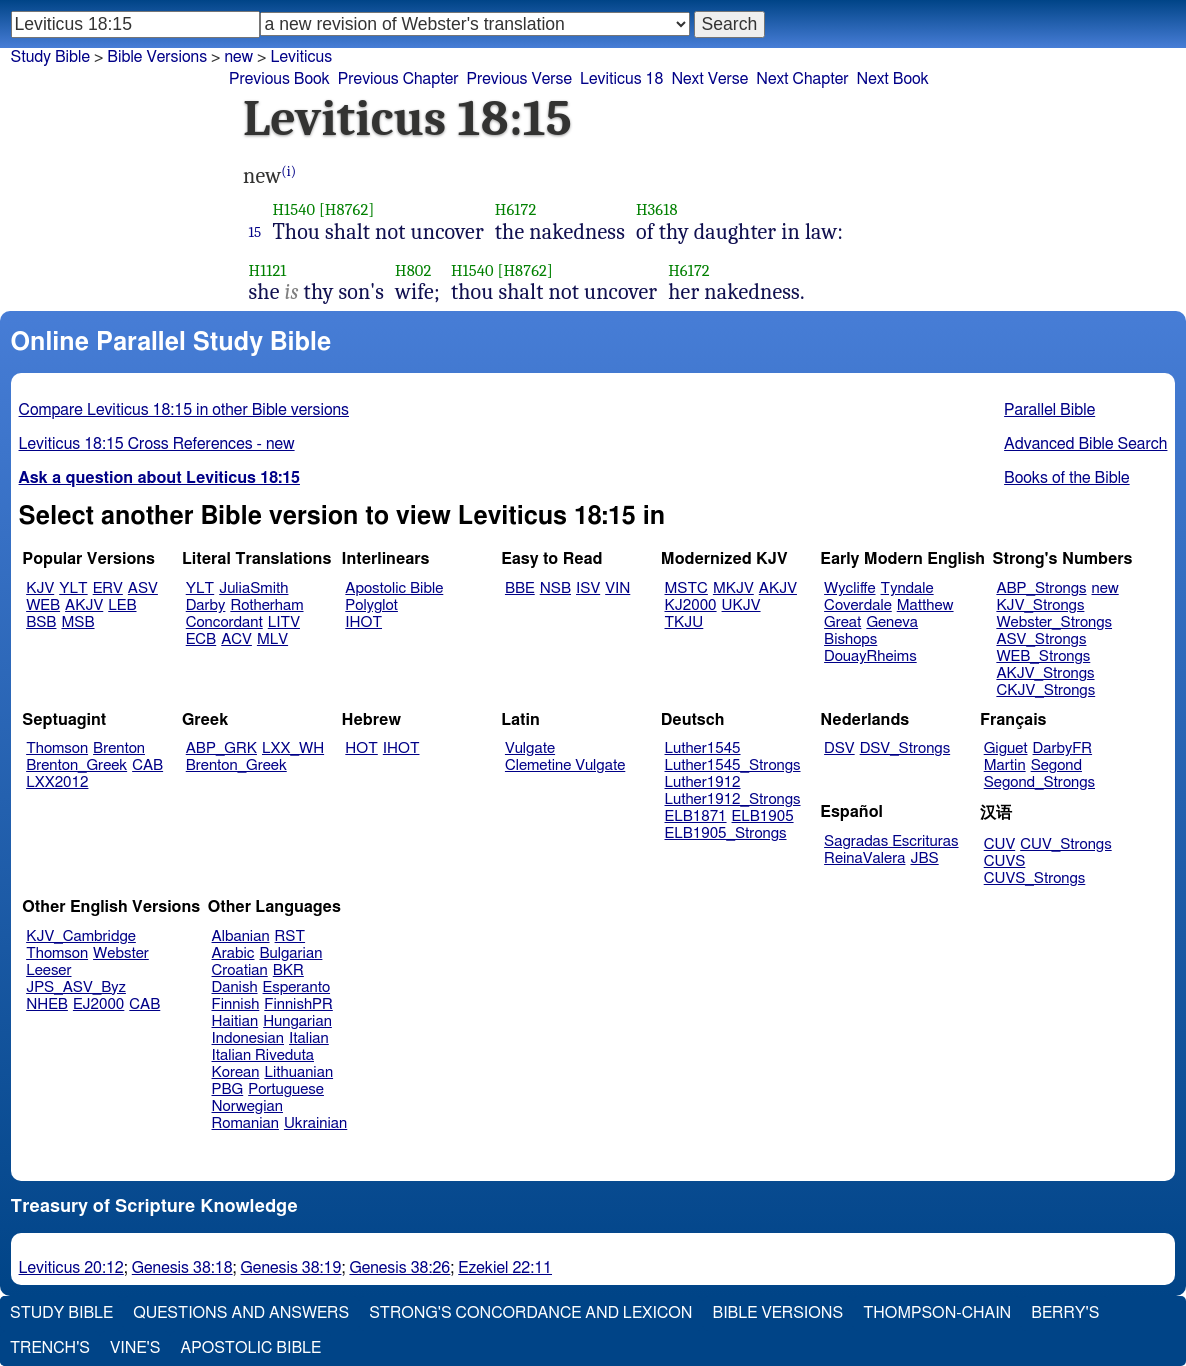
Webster (121, 953)
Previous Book (279, 79)
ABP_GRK (221, 748)
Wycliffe (849, 588)
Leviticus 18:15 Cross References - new (157, 444)
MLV (272, 639)
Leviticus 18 (621, 79)
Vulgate (530, 748)
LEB (122, 605)
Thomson (57, 748)
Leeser (48, 970)
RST (290, 936)
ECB (201, 639)
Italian (309, 1038)
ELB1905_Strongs (726, 833)
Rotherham (266, 605)
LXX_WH (293, 748)
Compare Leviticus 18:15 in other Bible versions (184, 410)
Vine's (135, 1348)
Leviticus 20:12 (71, 1268)
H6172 (516, 209)
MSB (77, 622)
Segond (1056, 765)
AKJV (84, 605)
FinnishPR (298, 1004)
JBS (924, 858)
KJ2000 (691, 605)
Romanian (245, 1123)
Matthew (925, 605)
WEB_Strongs (1043, 656)
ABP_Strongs (1041, 588)
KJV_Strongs (1040, 605)
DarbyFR (1063, 748)
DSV (839, 748)
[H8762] (346, 209)
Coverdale (858, 605)
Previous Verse (519, 79)
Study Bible (50, 57)
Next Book (892, 79)
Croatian (240, 970)
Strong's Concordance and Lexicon (530, 1313)
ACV (236, 639)
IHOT (363, 622)
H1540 (293, 209)
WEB (43, 605)
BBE (520, 588)
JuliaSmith (253, 588)
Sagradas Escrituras (891, 841)
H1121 (268, 270)
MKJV (733, 588)
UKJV (741, 605)
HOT (361, 748)
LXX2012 (57, 782)
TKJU (684, 622)
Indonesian (248, 1038)
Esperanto (297, 987)
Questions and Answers (241, 1313)
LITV (284, 622)
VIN (617, 588)
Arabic (233, 953)
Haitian (235, 1021)
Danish (235, 987)
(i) (288, 171)
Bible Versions (157, 57)
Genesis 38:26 (399, 1268)
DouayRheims (870, 656)
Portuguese (286, 1089)
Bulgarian (290, 953)
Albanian (241, 936)
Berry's (1065, 1313)
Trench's (50, 1348)
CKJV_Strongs (1045, 690)
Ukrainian (315, 1123)
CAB (147, 765)
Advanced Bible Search (1085, 444)
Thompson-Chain (937, 1313)
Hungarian (297, 1021)
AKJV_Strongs (1045, 673)
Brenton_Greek (76, 765)
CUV (1000, 844)
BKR (288, 970)
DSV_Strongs (905, 748)
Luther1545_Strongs (733, 765)
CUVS (1005, 861)
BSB (41, 622)
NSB (555, 588)
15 (255, 232)
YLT (73, 588)
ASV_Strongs (1041, 639)
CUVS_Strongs (1035, 878)
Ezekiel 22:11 (505, 1268)
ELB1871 (696, 816)
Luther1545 (703, 748)
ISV (588, 588)
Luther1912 (703, 782)
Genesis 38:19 (291, 1268)
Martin (1005, 765)
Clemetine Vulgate (565, 765)
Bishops (850, 639)
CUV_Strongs (1065, 844)
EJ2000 (98, 1004)
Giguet (1006, 748)
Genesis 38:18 (182, 1268)
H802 (413, 270)
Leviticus (301, 57)
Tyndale (907, 588)
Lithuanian (298, 1072)
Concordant (224, 622)
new (238, 57)
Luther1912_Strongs (733, 799)
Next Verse (709, 79)
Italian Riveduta (263, 1055)
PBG (228, 1089)
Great (842, 622)
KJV (40, 588)
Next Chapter (802, 79)
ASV (143, 588)
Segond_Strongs (1039, 782)
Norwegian (247, 1106)
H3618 (657, 209)
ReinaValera (864, 858)
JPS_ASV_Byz (76, 987)
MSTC (686, 588)
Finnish (236, 1004)
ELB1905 (763, 816)
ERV (108, 588)
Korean (236, 1072)
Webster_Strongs (1054, 622)
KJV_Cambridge (81, 936)
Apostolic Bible (250, 1348)
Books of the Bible (1067, 478)
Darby (206, 605)
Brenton (119, 748)
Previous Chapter (398, 79)
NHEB (47, 1004)
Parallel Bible (1049, 410)
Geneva (892, 622)
